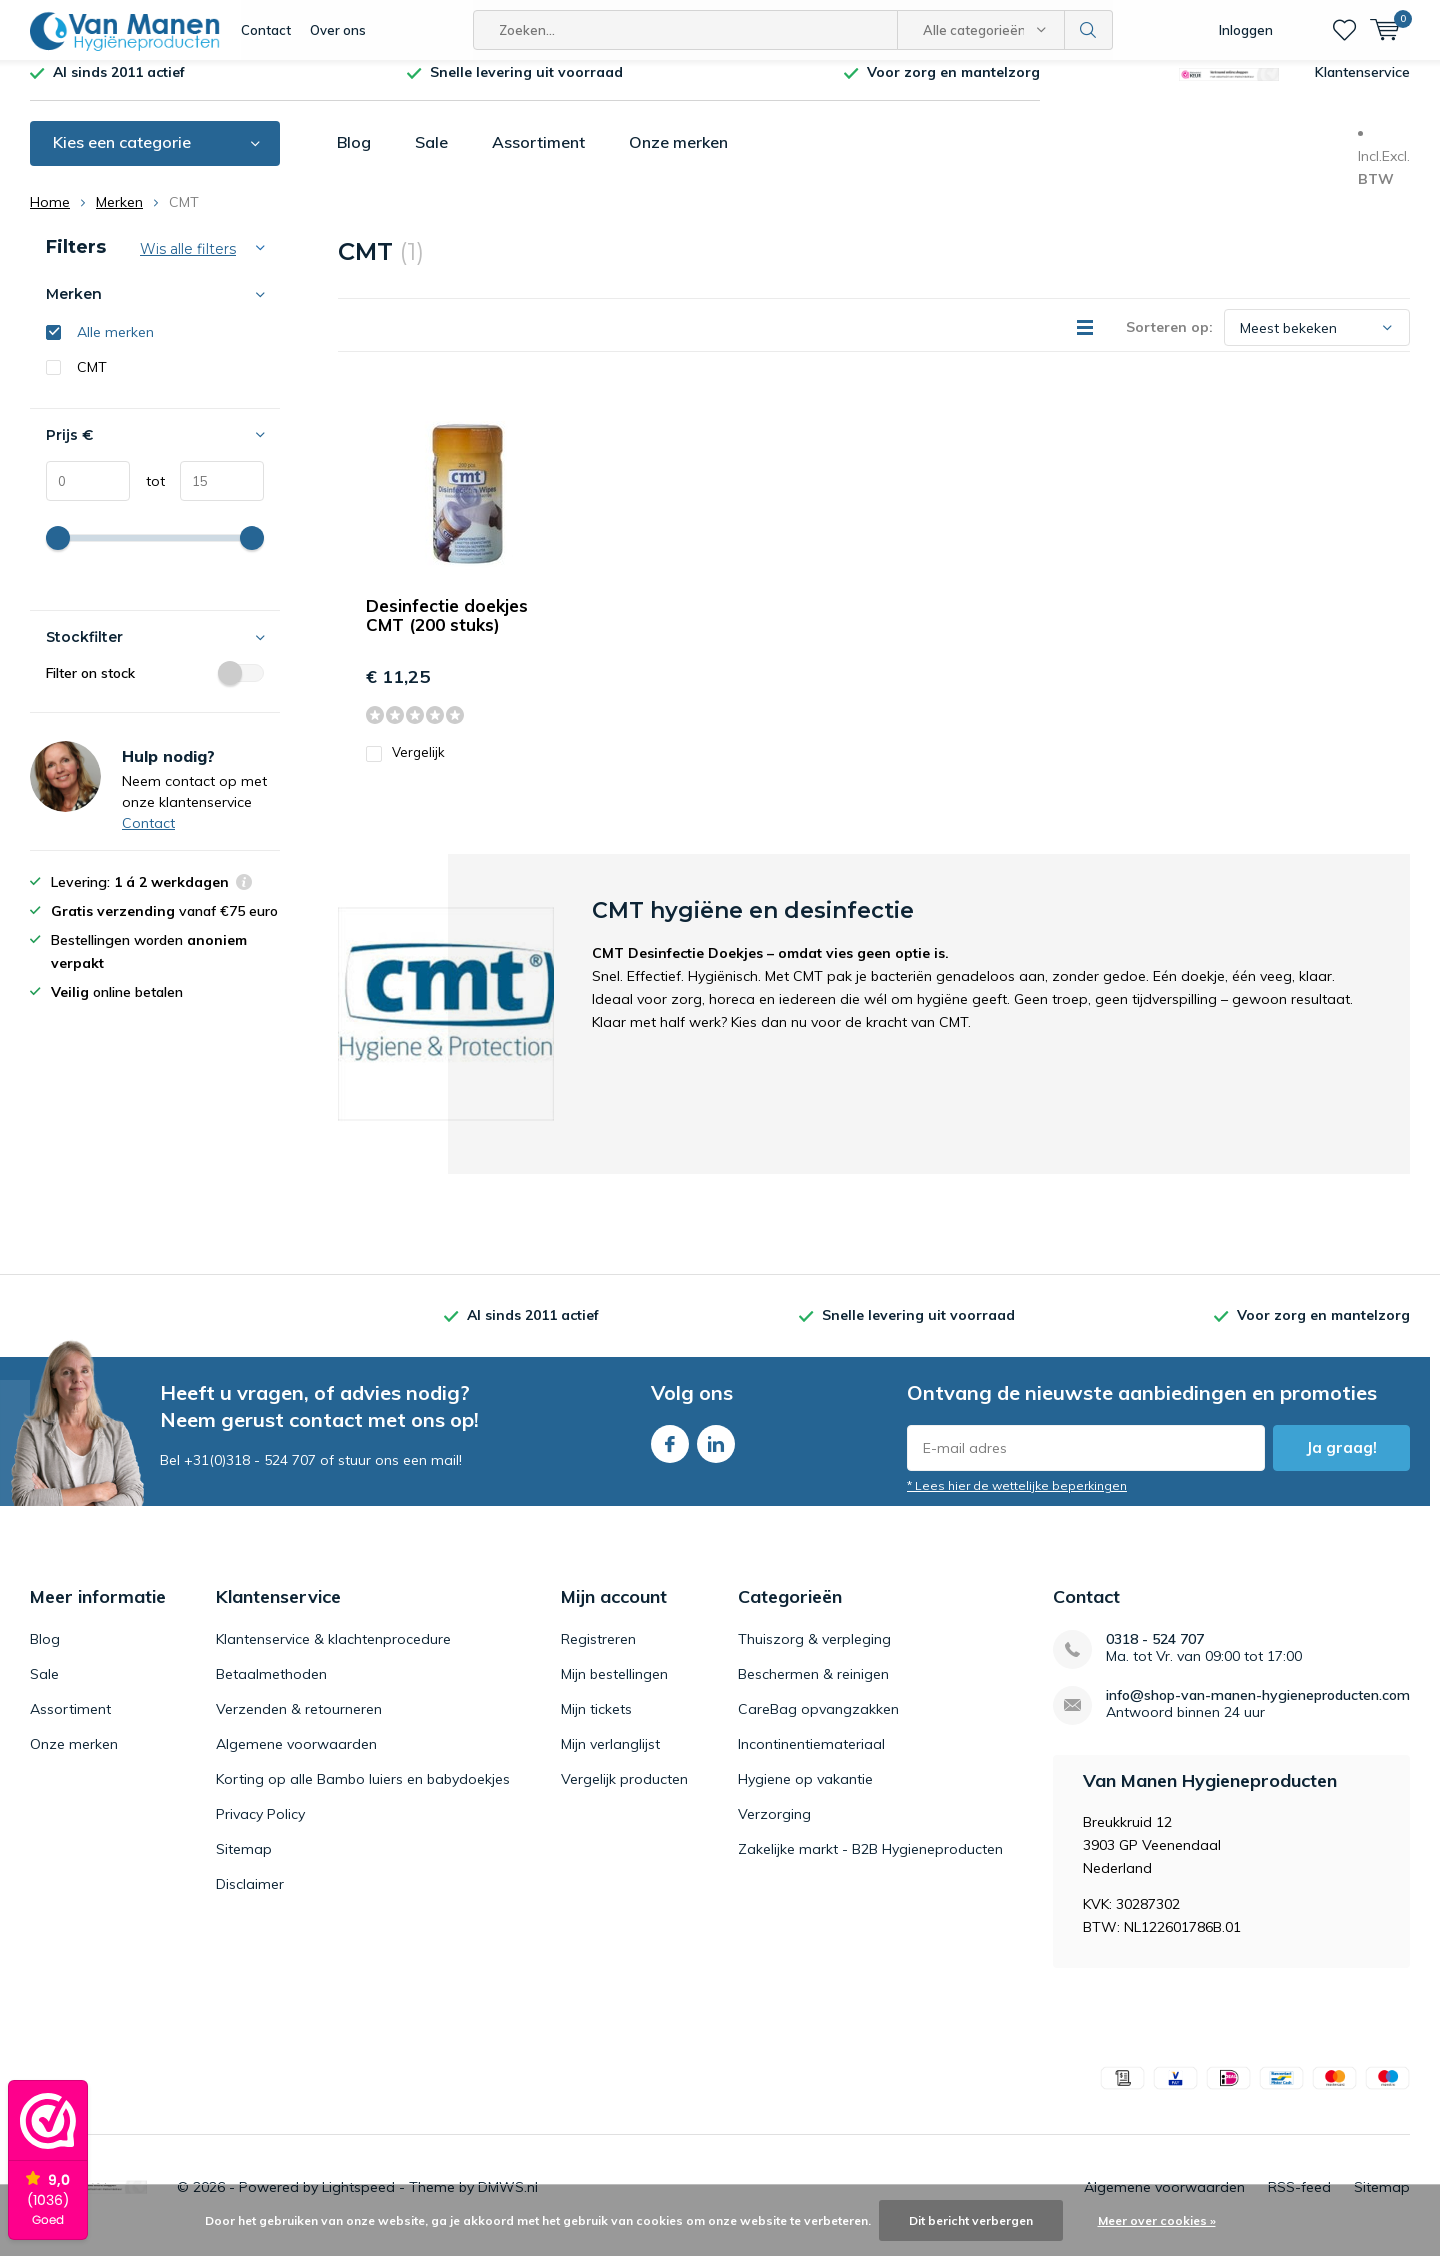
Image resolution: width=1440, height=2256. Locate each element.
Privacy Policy (260, 1829)
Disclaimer (250, 1899)
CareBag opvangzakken (818, 1724)
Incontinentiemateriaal (811, 1759)
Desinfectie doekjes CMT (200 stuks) (447, 630)
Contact (266, 30)
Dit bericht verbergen (971, 2220)
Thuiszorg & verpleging (814, 1654)
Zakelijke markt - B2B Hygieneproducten (870, 1864)
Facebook (670, 1454)
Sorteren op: (1169, 342)
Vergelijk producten (624, 1794)
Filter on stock (155, 688)
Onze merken (678, 157)
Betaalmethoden (271, 1689)
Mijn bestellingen (614, 1689)
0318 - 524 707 (1155, 1654)
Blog (354, 157)
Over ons (338, 30)
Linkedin (716, 1454)
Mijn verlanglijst (610, 1759)
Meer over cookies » (1157, 2220)
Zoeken (1089, 30)
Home (50, 217)
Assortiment (538, 157)
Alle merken (115, 347)
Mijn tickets (596, 1724)
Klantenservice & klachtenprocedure (333, 1654)
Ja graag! (1341, 1462)
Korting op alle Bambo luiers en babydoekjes (363, 1794)
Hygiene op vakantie (805, 1794)
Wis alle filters (188, 264)
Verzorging (774, 1829)
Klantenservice (1362, 87)
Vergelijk (405, 767)
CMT (92, 382)
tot (147, 496)
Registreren (598, 1654)
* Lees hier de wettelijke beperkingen (1017, 1500)
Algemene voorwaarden (296, 1759)
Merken (119, 217)
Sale (431, 157)
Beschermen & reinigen (813, 1689)
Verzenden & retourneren (299, 1724)
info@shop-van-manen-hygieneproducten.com (1258, 1710)
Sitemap (244, 1864)
